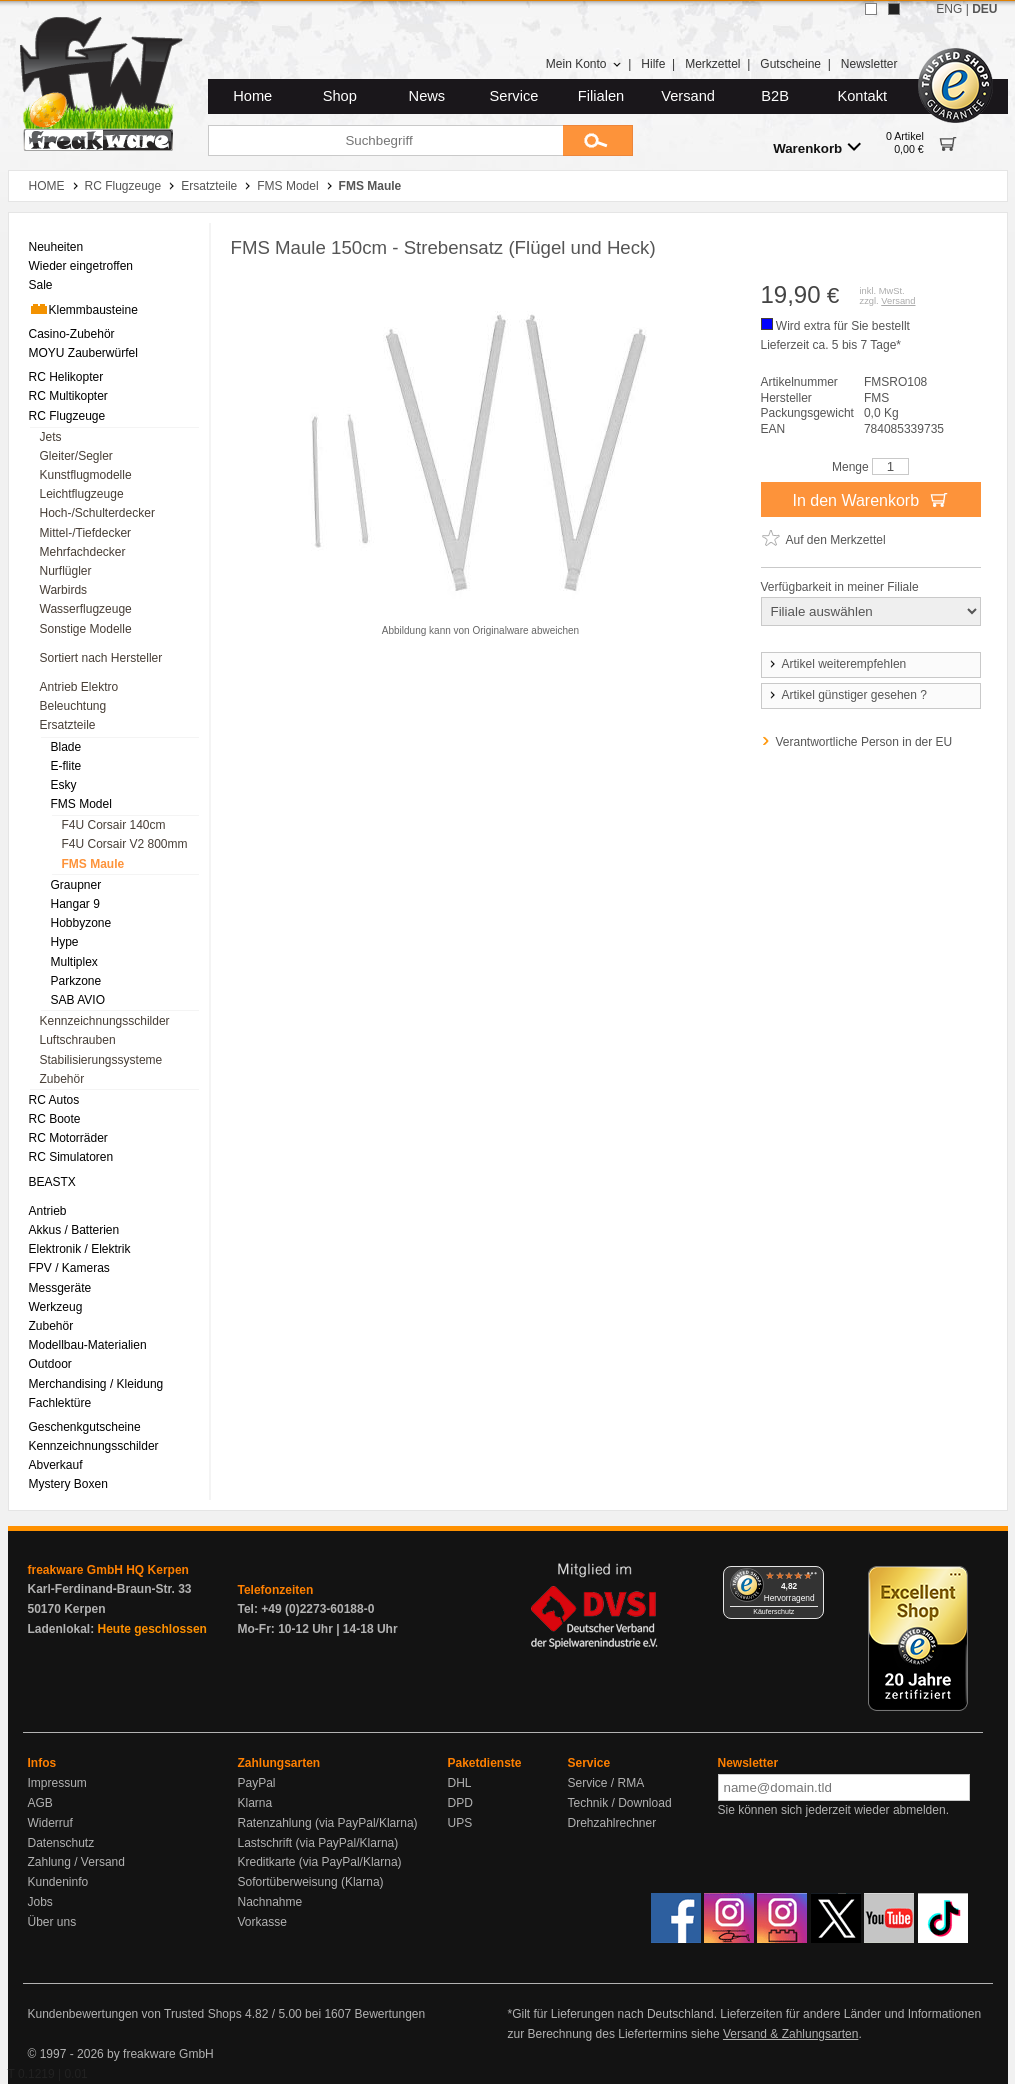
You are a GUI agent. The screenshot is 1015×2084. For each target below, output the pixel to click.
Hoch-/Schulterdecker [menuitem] (97, 513)
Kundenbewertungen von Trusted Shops (135, 2014)
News (427, 96)
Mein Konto (584, 64)
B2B (775, 96)
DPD (460, 1803)
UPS (460, 1823)
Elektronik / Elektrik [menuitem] (80, 1249)
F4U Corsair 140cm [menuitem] (114, 825)
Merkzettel (712, 64)
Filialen (601, 96)
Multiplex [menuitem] (74, 962)
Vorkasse (262, 1922)
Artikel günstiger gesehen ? (847, 695)
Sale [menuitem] (41, 285)
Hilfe (653, 64)
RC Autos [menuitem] (54, 1100)
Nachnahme (270, 1902)
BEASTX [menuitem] (52, 1182)
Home (252, 96)
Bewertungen (389, 2014)
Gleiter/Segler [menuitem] (76, 456)
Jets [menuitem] (51, 437)
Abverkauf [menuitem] (56, 1465)
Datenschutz (61, 1843)
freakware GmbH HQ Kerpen (108, 1570)
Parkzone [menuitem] (76, 981)
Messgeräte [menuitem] (60, 1288)
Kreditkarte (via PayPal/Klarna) (320, 1862)
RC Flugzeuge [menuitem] (67, 416)
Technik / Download (620, 1803)
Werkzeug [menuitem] (56, 1307)
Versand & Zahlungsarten (790, 2034)
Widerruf (50, 1823)
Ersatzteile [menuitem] (68, 725)
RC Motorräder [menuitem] (68, 1138)
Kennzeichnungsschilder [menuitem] (105, 1021)
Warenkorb (817, 147)
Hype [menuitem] (65, 942)
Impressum (57, 1783)
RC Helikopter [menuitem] (66, 377)
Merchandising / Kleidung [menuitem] (96, 1384)
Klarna (255, 1803)
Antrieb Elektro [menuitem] (79, 687)
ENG (949, 9)
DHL (460, 1783)
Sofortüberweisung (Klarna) (311, 1882)
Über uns (52, 1922)
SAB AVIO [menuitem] (78, 1000)
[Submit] (598, 140)
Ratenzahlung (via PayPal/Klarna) (328, 1823)
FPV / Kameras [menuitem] (69, 1268)
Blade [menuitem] (66, 747)
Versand (688, 96)
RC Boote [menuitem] (55, 1119)
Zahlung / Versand (76, 1862)
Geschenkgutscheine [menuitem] (85, 1427)
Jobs (40, 1902)
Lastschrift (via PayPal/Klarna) (318, 1843)
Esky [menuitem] (64, 785)
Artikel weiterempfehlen (837, 664)
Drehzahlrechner (612, 1823)
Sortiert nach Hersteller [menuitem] (101, 658)
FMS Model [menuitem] (81, 804)
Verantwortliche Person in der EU (864, 742)
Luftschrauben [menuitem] (78, 1040)
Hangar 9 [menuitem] (75, 904)
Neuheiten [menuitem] (56, 247)
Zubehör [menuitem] (62, 1079)
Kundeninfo (58, 1882)
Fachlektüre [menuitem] (60, 1403)
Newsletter (869, 64)
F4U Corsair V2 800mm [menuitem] (125, 844)
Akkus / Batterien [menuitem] (74, 1230)
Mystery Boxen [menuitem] (68, 1484)
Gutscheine (790, 64)
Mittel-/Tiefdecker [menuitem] (86, 533)
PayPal (257, 1783)
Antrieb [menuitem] (48, 1211)
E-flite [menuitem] (66, 766)
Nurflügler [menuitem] (66, 571)
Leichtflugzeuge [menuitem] (82, 494)
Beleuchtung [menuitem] (73, 706)
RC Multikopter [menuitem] (68, 396)
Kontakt (862, 96)
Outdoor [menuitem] (50, 1364)
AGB (40, 1803)
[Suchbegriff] (385, 140)
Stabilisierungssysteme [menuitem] (101, 1060)
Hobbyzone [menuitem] (81, 923)
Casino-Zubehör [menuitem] (72, 334)
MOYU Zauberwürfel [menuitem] (83, 353)
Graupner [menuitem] (76, 885)
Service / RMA (606, 1783)
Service (514, 96)
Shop (340, 96)
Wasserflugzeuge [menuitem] (86, 609)
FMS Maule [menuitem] (93, 864)
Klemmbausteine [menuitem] (83, 309)
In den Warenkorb (870, 499)
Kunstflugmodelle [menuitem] (86, 475)
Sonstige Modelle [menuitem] (86, 629)
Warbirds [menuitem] (64, 590)
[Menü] (812, 1578)
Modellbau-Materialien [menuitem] (88, 1345)
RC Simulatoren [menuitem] (71, 1157)
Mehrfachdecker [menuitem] (83, 552)
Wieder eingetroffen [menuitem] (81, 266)
